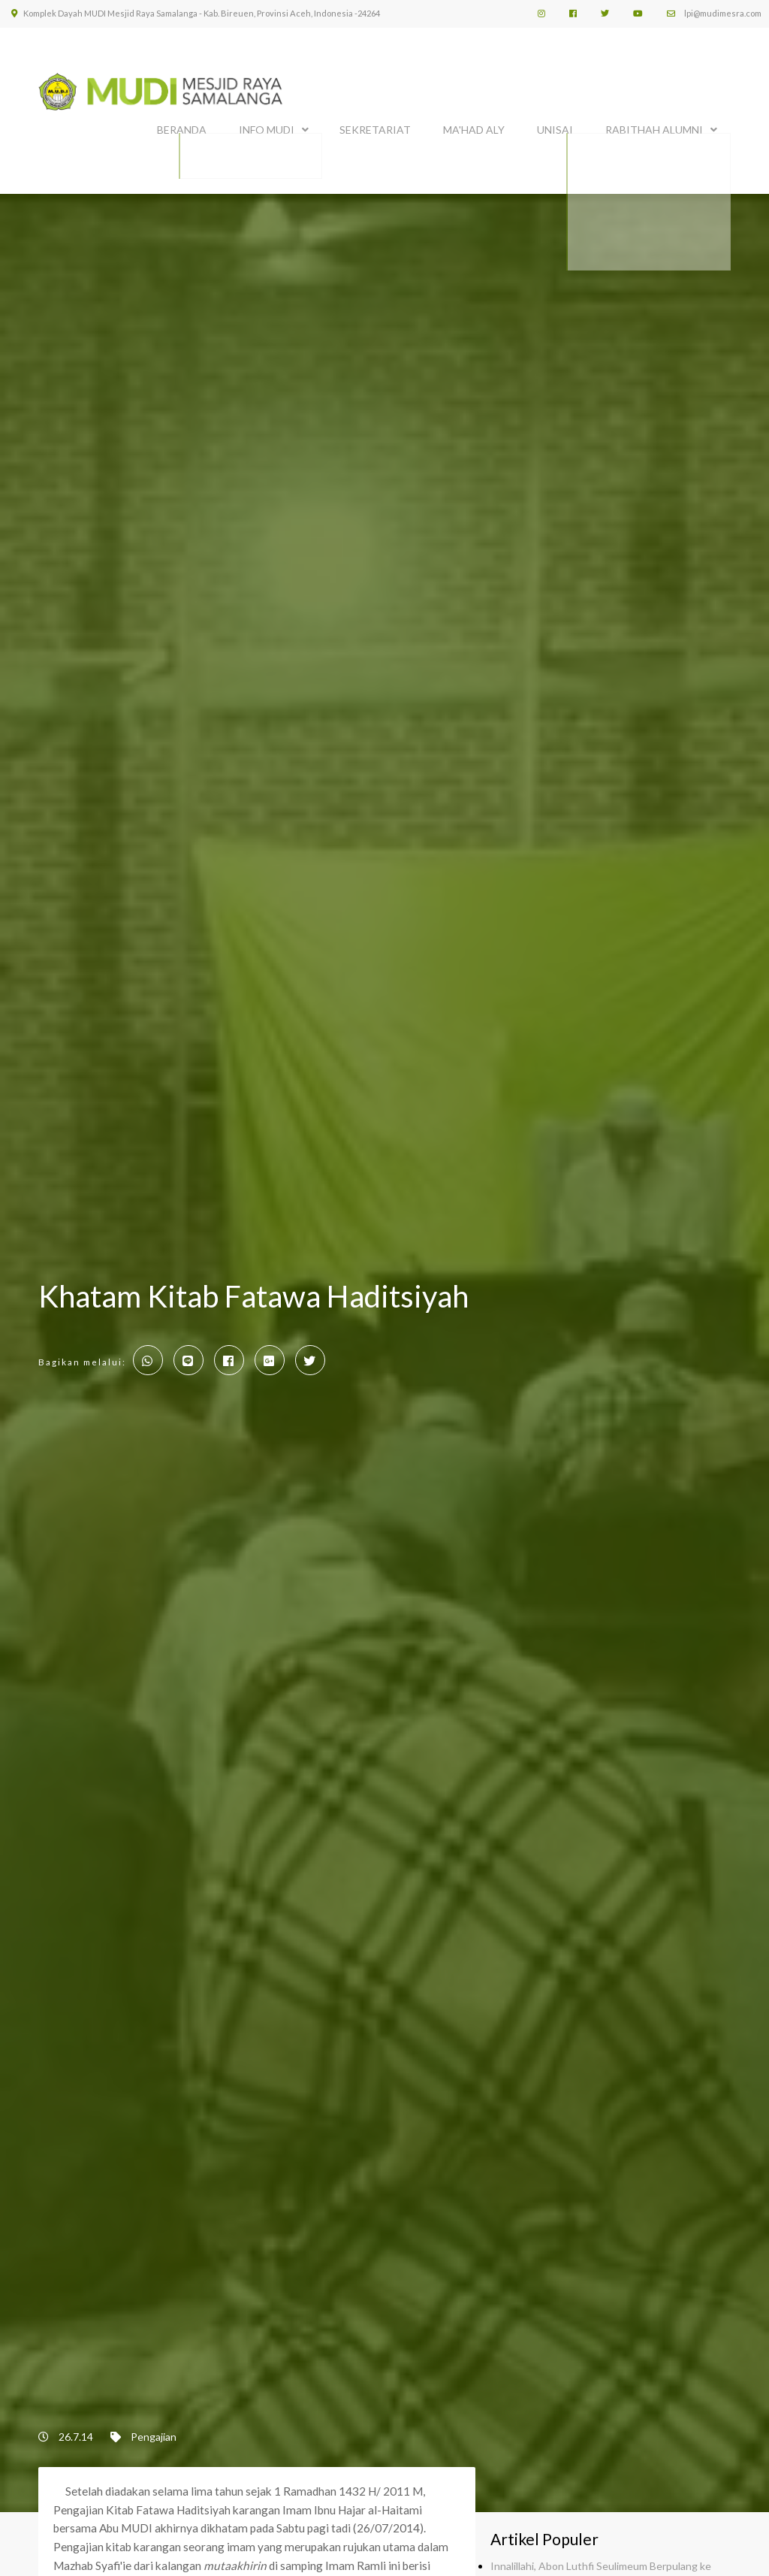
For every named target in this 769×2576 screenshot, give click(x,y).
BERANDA (182, 125)
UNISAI (555, 125)
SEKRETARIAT (375, 125)
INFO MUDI (266, 125)
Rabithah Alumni (654, 125)
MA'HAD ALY (474, 125)
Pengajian (153, 2429)
